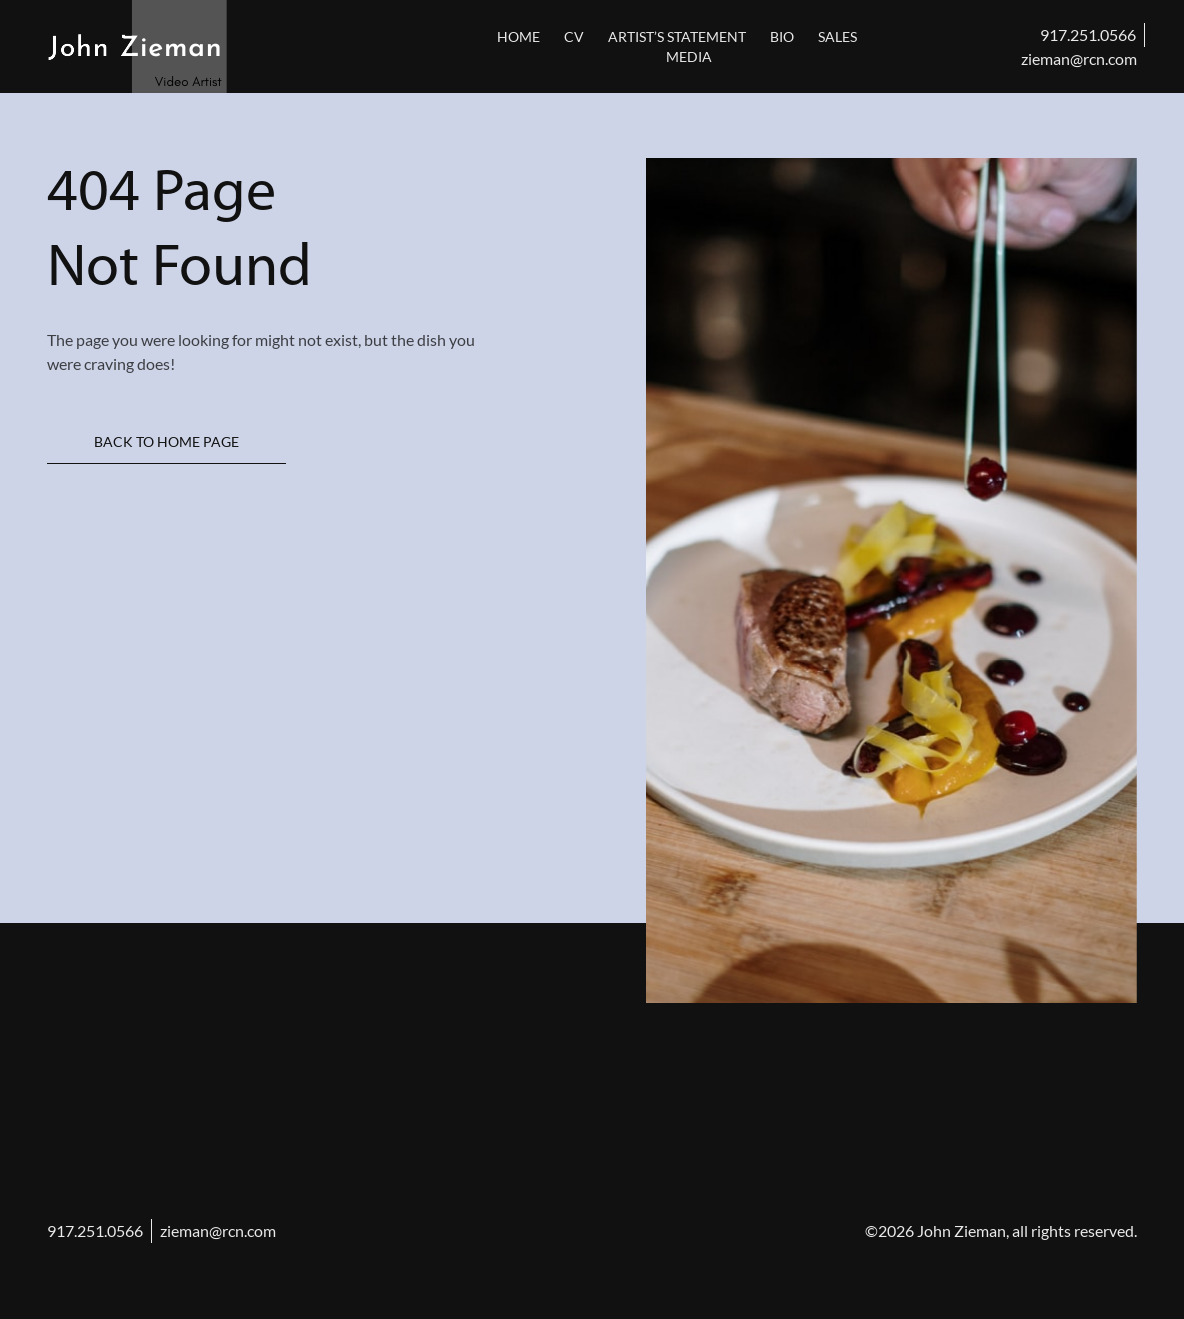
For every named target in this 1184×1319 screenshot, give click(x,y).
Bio (782, 36)
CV (574, 36)
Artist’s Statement (677, 36)
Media (689, 56)
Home (518, 36)
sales (837, 36)
